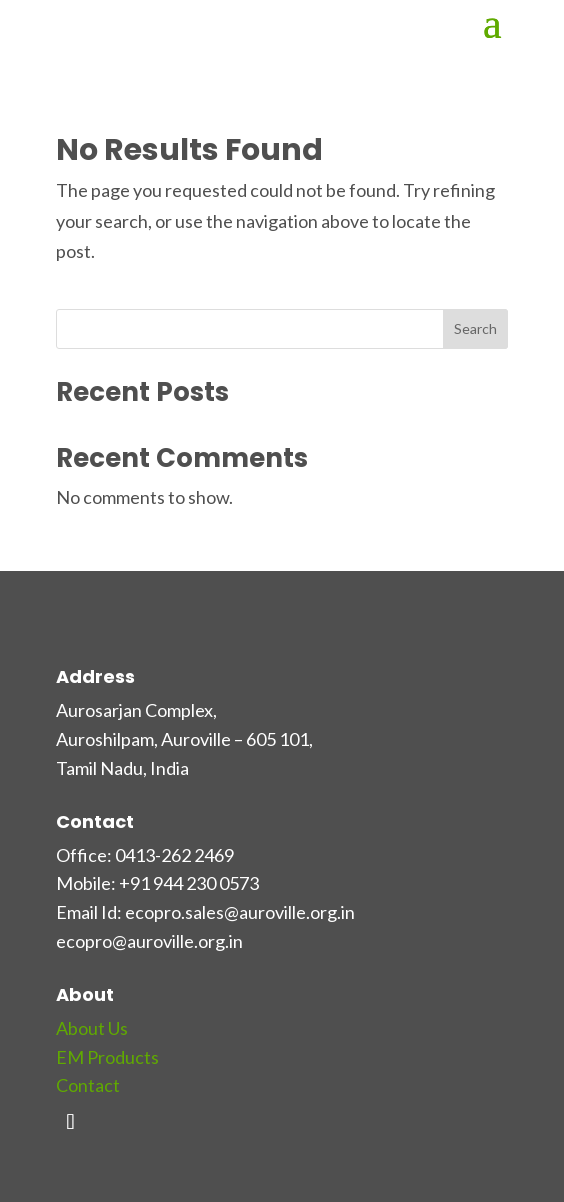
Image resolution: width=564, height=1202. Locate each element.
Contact (88, 1085)
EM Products (107, 1057)
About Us (92, 1028)
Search (475, 328)
